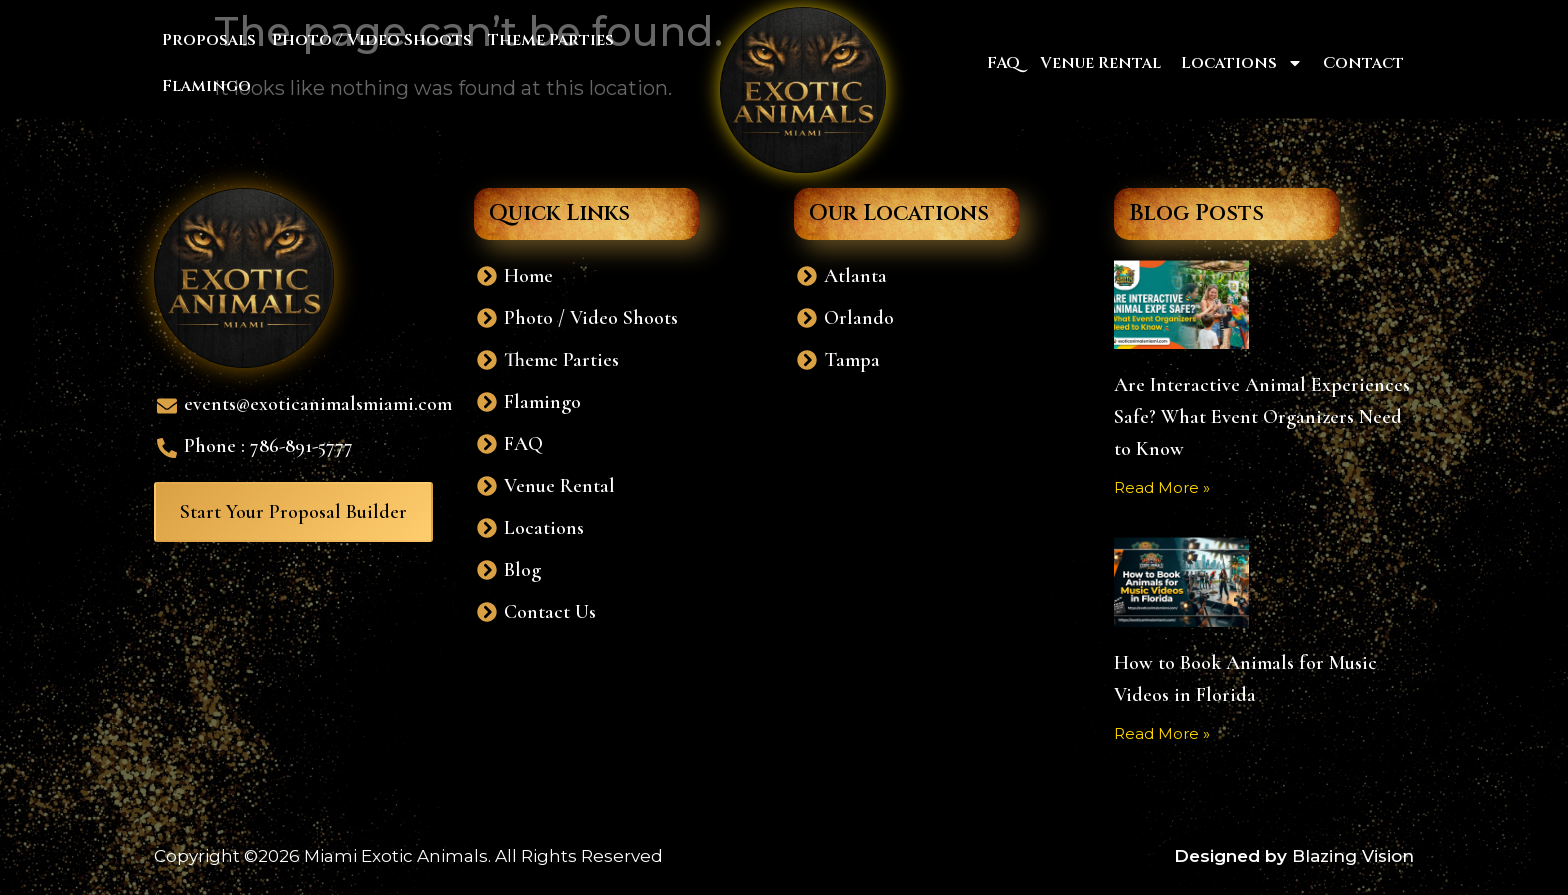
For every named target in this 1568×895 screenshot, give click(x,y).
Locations (1242, 63)
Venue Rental (1100, 63)
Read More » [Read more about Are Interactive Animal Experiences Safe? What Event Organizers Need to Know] (1162, 487)
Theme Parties (551, 40)
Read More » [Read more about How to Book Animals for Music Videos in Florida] (1162, 733)
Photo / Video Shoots (372, 40)
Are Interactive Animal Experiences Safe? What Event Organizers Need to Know (1262, 417)
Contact (1363, 63)
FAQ (1003, 63)
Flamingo (206, 86)
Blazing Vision (1353, 856)
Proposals (209, 40)
